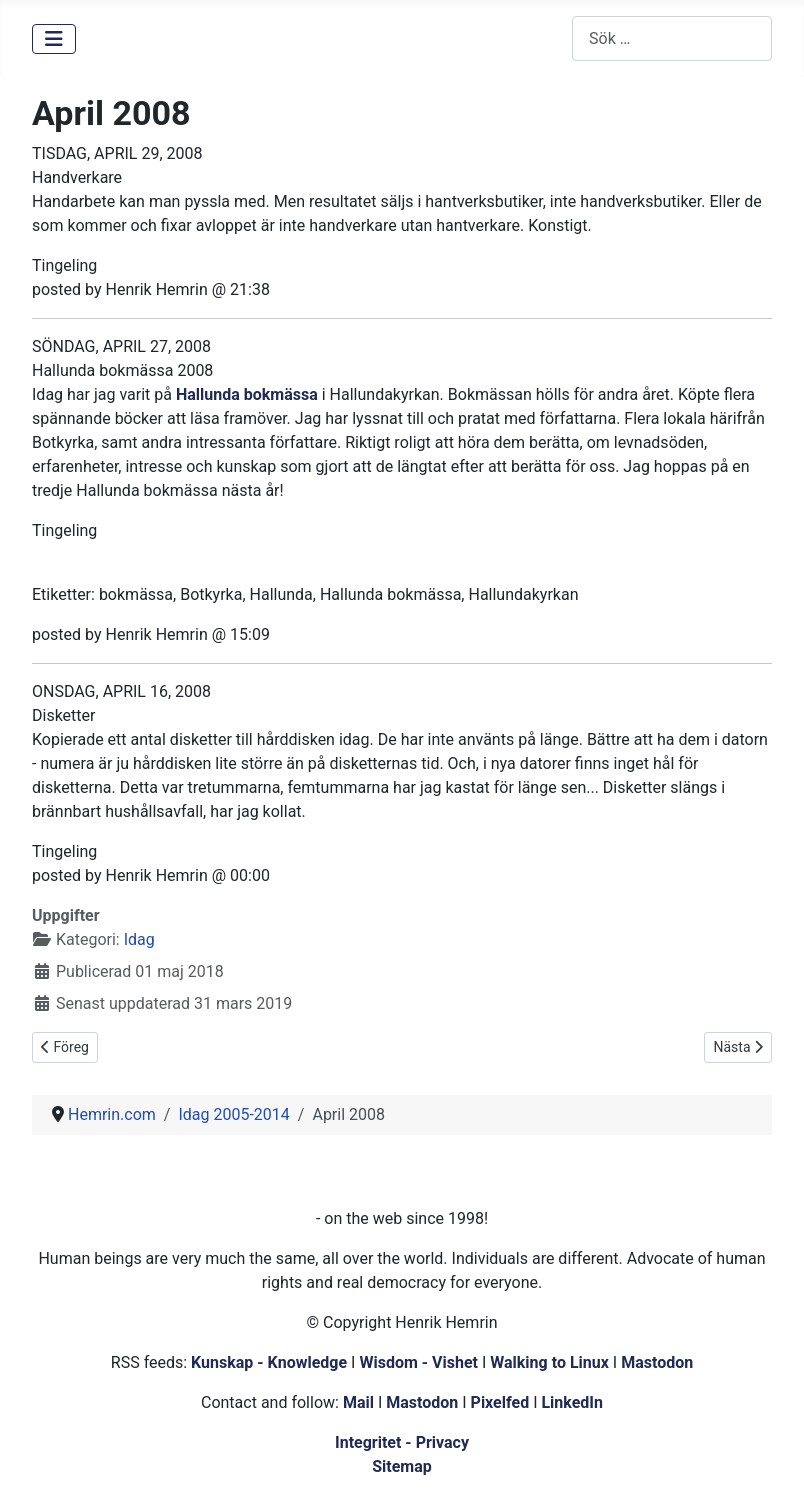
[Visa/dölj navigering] (54, 39)
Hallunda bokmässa (247, 394)
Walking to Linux (551, 1362)
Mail (358, 1402)
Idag (139, 939)
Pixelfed (500, 1402)
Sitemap (402, 1466)
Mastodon (657, 1362)
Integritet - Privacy (402, 1442)
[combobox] (672, 38)
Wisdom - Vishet (418, 1362)
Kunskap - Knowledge (269, 1362)
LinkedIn (572, 1402)
